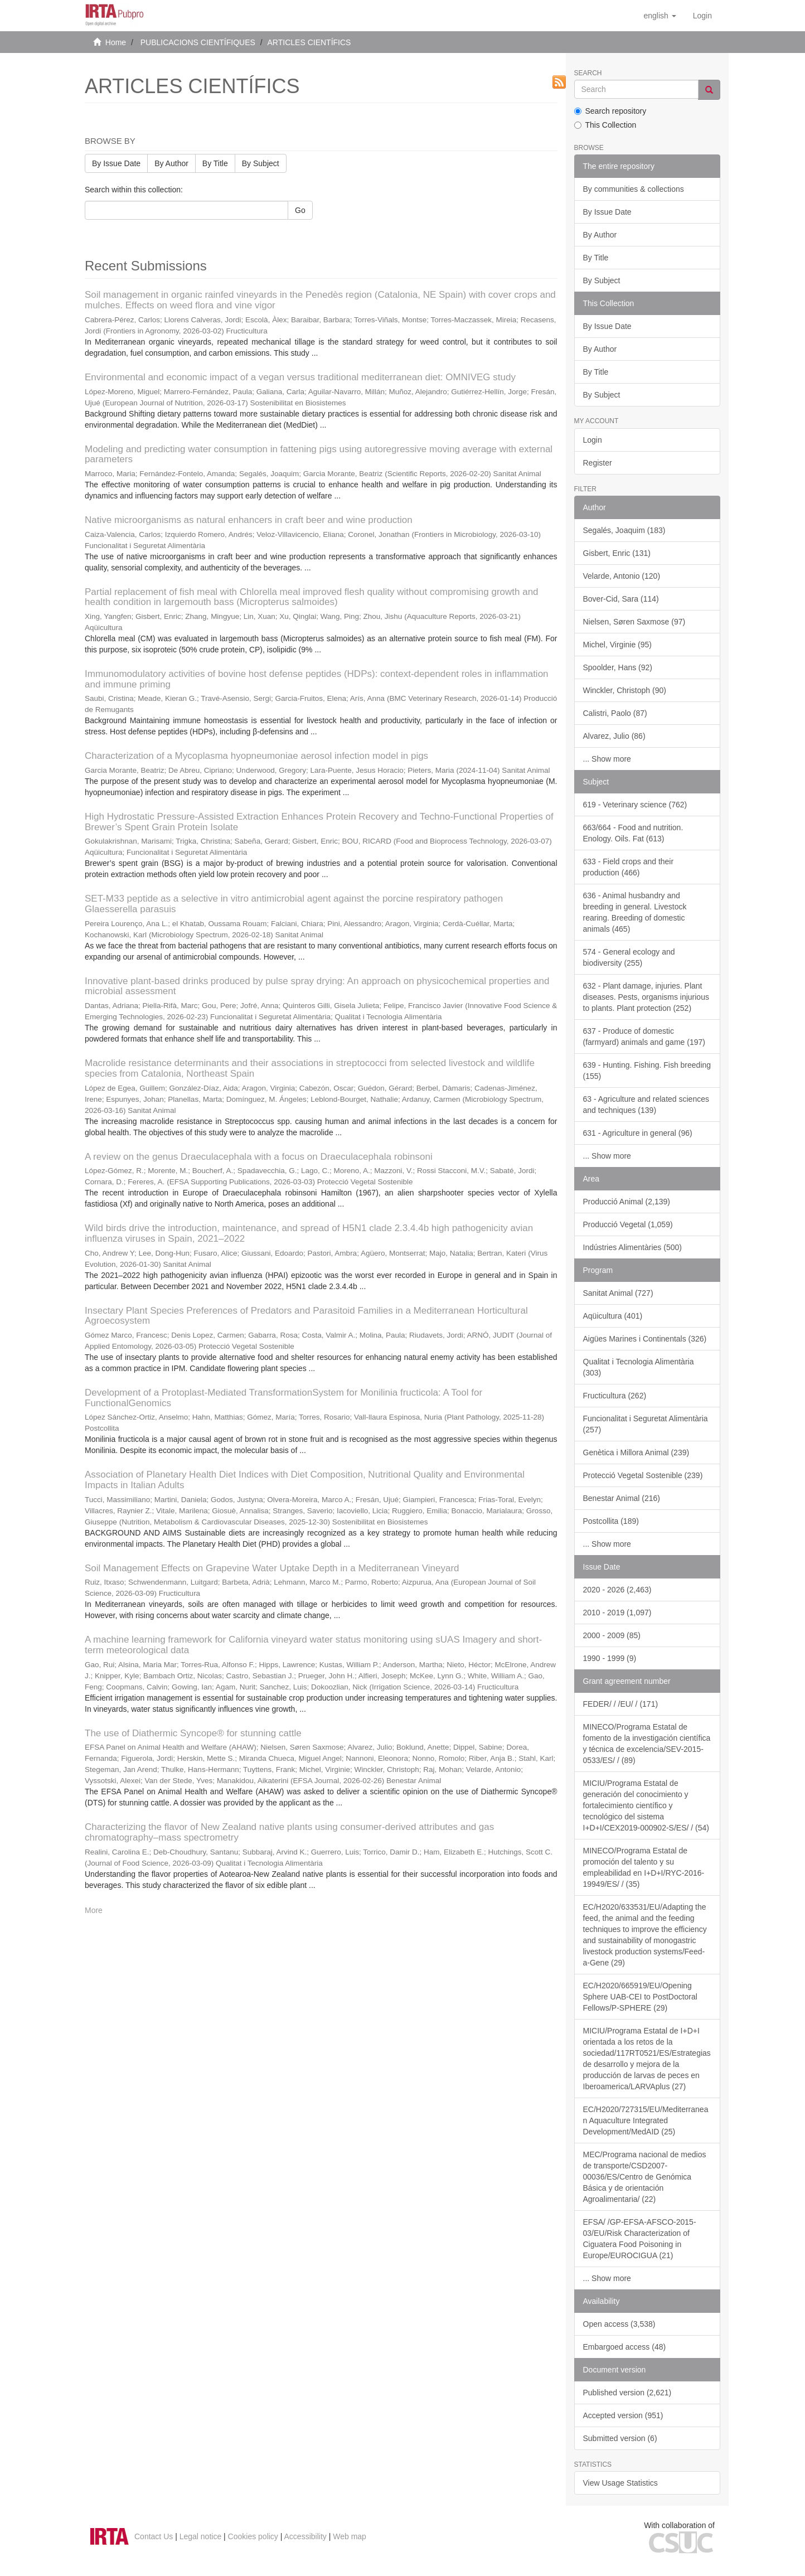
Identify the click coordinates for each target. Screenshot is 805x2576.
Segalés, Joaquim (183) (624, 530)
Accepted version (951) (623, 2415)
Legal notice (201, 2536)
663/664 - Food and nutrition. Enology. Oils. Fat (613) (633, 833)
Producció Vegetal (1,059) (628, 1224)
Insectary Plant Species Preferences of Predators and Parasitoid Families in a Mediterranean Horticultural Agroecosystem (306, 1315)
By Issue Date (116, 163)
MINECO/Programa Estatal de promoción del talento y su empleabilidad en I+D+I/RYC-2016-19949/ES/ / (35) (644, 1867)
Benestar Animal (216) (622, 1498)
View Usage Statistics (620, 2482)
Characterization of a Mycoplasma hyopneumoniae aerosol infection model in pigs (256, 755)
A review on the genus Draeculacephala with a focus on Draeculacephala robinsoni (259, 1156)
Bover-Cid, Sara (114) (621, 598)
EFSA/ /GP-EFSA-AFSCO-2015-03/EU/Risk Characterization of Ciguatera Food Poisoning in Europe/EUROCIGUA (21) (639, 2238)
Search (588, 73)
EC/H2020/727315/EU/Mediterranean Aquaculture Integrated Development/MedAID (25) (646, 2120)
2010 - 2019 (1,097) (617, 1612)
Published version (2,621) (627, 2392)
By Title (215, 163)
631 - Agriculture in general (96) (637, 1133)
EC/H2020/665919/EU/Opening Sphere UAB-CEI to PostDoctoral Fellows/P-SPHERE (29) (640, 1996)
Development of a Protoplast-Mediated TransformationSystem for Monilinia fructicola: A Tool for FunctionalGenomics (283, 1397)
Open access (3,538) (619, 2324)
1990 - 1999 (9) (610, 1658)
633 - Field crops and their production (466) (628, 867)
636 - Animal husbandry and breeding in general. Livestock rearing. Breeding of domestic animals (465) (635, 912)
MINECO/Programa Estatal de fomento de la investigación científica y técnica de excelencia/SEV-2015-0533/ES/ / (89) (647, 1743)
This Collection (605, 124)
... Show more (607, 758)
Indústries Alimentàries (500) (632, 1247)
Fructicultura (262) (615, 1395)
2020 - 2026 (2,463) (617, 1589)
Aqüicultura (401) (613, 1315)
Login (592, 439)
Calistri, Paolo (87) (615, 713)
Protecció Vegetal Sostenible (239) (643, 1475)
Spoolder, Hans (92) (618, 667)
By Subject (260, 163)
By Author (171, 163)
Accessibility (305, 2536)
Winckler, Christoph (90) (624, 690)
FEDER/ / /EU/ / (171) (620, 1703)
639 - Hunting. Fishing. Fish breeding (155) (647, 1071)
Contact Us (153, 2536)
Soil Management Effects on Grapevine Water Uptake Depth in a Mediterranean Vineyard (272, 1568)
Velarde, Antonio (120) (622, 576)
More (94, 1910)
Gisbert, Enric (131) (617, 553)
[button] (659, 15)
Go (300, 210)
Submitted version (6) (620, 2438)
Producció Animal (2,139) (626, 1201)
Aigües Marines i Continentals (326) (645, 1338)
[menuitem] (702, 15)
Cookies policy (253, 2536)
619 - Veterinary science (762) (635, 804)
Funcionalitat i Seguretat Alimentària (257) (645, 1424)
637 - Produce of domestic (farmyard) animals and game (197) (644, 1036)
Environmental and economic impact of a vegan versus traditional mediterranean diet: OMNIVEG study (300, 377)
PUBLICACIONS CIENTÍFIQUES (197, 42)
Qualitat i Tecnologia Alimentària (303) (638, 1367)
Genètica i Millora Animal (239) (636, 1452)
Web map (349, 2536)
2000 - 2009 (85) (612, 1635)
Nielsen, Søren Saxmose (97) (634, 621)
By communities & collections (633, 189)
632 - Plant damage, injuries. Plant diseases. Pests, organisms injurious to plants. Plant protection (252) (646, 997)
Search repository (610, 110)
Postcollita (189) (611, 1521)
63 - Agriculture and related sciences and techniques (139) (646, 1105)
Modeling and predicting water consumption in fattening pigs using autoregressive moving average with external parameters (318, 454)
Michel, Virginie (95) (617, 644)
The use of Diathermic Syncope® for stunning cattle (193, 1733)
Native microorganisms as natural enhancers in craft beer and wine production (249, 520)
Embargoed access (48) (624, 2346)
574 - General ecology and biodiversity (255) (629, 957)
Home (115, 42)
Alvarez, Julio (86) (614, 736)
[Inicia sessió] (702, 15)
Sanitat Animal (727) (618, 1293)
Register (597, 462)
